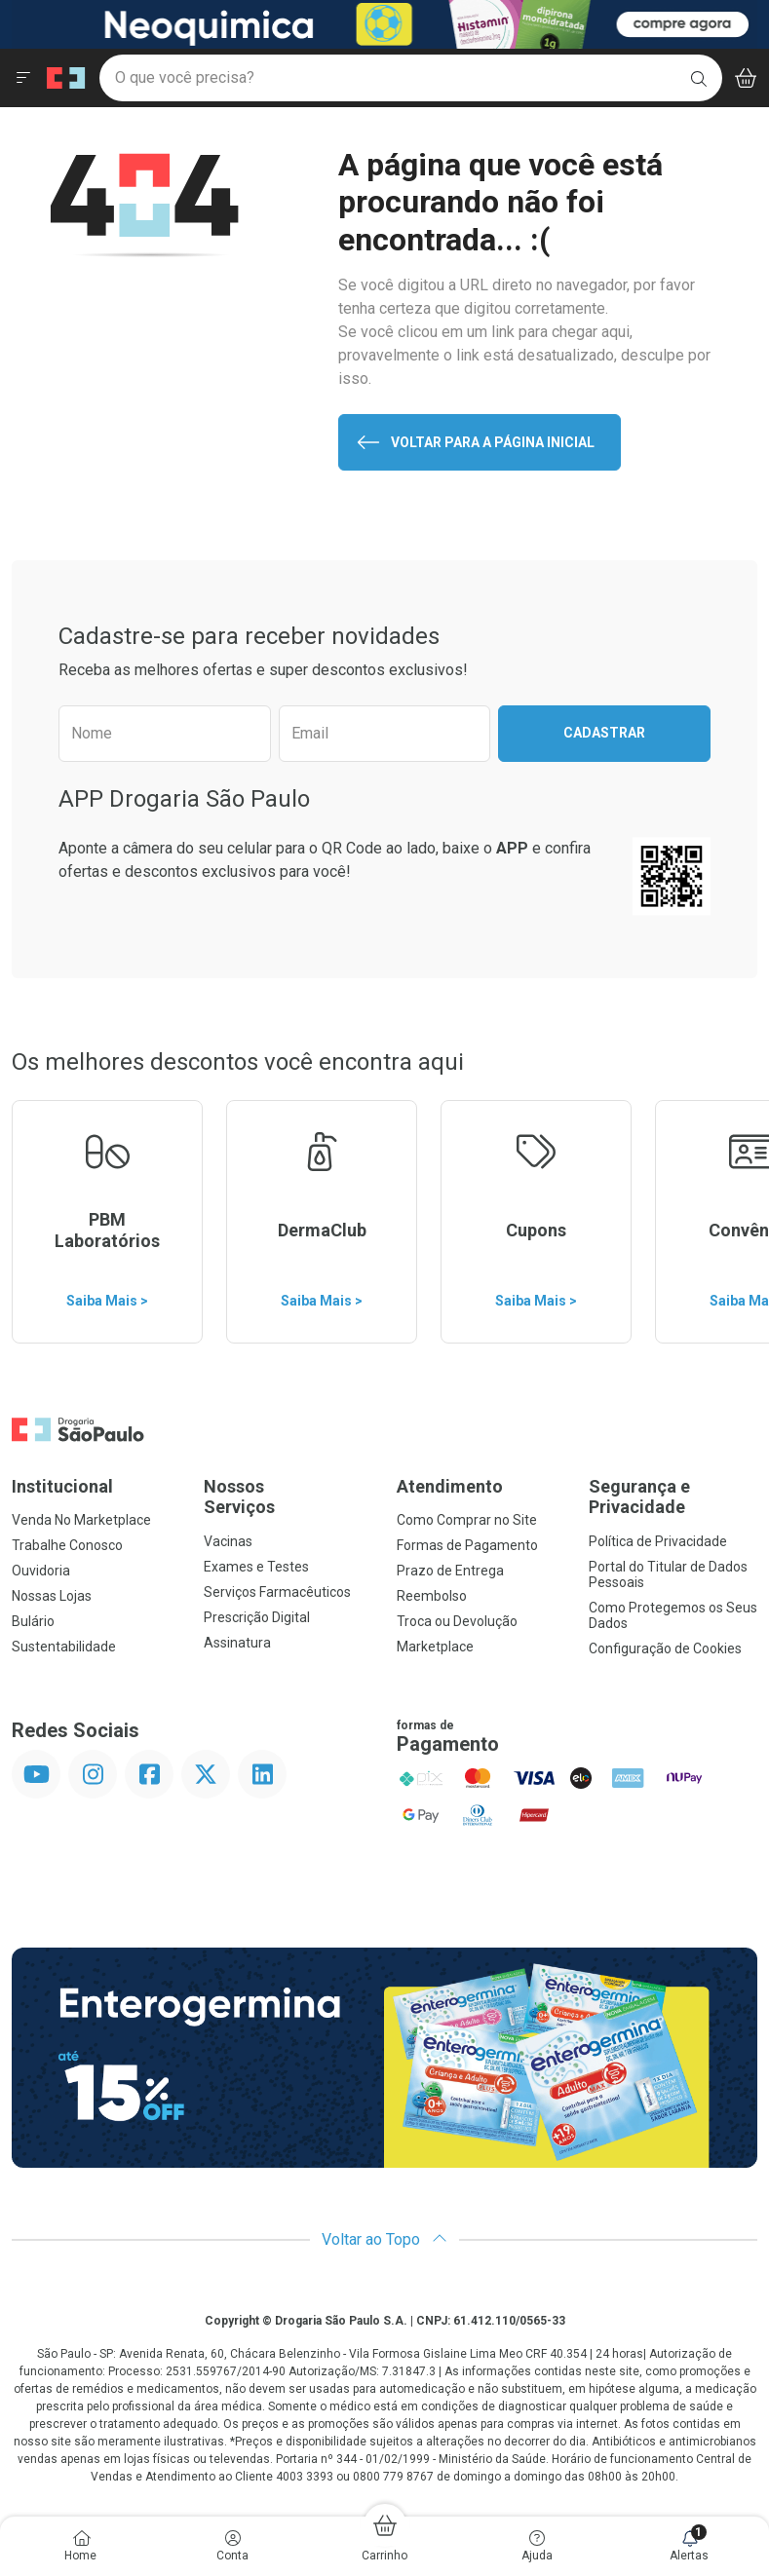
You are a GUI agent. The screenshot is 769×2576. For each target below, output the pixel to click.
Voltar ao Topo (384, 2239)
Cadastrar (604, 732)
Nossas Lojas (52, 1596)
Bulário (33, 1621)
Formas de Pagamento (467, 1545)
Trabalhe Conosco (67, 1545)
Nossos (288, 1497)
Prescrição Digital (257, 1617)
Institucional (62, 1486)
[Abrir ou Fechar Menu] (23, 78)
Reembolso (432, 1596)
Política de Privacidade (658, 1541)
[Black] (384, 23)
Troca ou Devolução (457, 1621)
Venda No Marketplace (81, 1520)
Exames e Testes (256, 1566)
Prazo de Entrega (450, 1570)
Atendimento (450, 1486)
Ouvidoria (41, 1570)
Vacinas (228, 1541)
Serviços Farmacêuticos (277, 1592)
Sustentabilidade (64, 1646)
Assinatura (237, 1642)
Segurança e (673, 1497)
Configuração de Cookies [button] (665, 1648)
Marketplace (435, 1646)
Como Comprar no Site (467, 1520)
